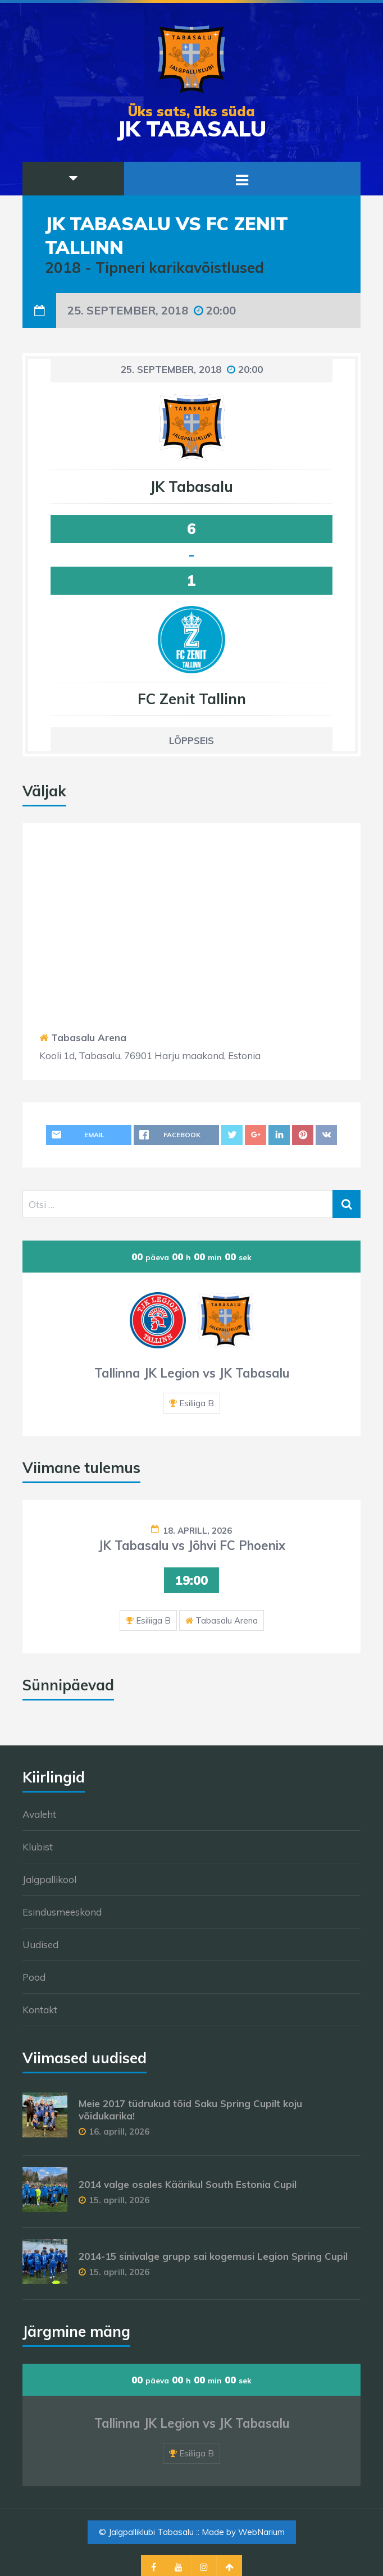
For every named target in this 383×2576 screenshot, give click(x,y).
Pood (33, 1977)
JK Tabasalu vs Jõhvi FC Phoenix (191, 1545)
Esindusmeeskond (62, 1912)
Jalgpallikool (49, 1879)
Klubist (37, 1847)
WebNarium (261, 2532)
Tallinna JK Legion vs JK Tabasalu (191, 1373)
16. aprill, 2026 (119, 2131)
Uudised (40, 1944)
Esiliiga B (196, 1403)
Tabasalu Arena (88, 1037)
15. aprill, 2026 (119, 2200)
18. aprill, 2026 (197, 1530)
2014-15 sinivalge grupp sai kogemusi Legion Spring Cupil (213, 2256)
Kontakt (39, 2009)
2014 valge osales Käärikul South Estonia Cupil (188, 2184)
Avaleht (39, 1814)
